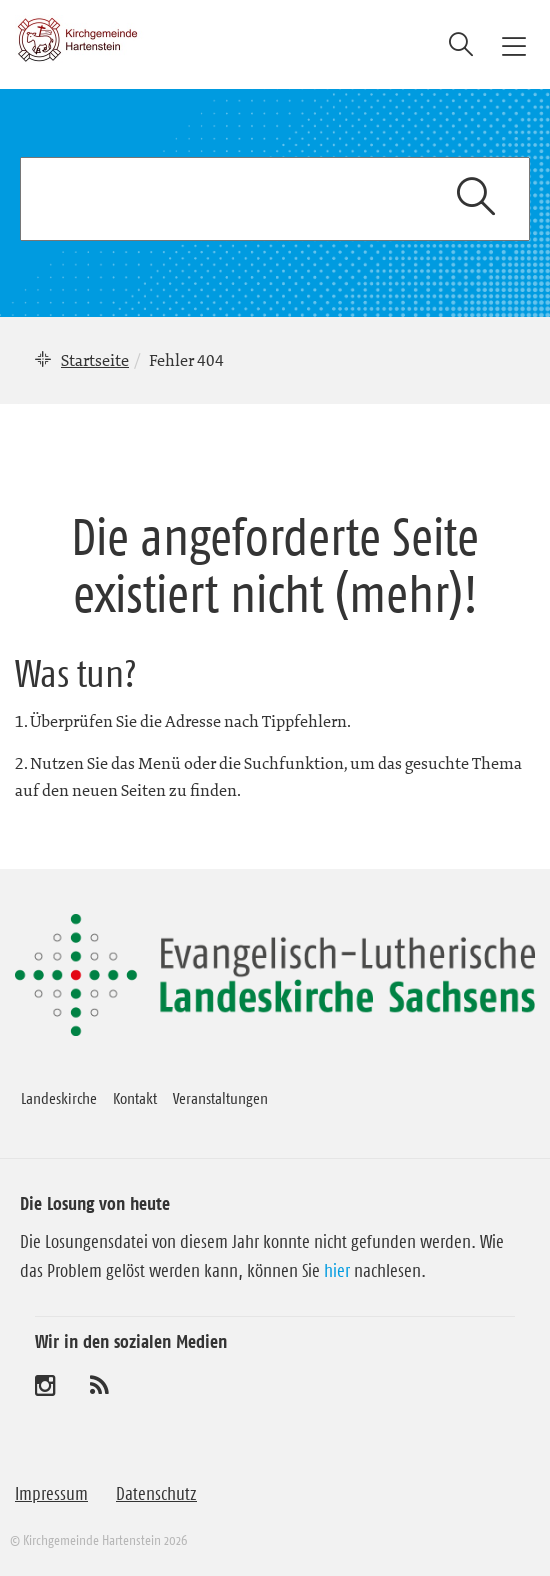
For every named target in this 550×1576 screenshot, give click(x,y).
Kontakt (135, 1098)
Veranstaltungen (220, 1098)
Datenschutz (156, 1494)
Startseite (95, 360)
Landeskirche (59, 1098)
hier (337, 1271)
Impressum (51, 1494)
